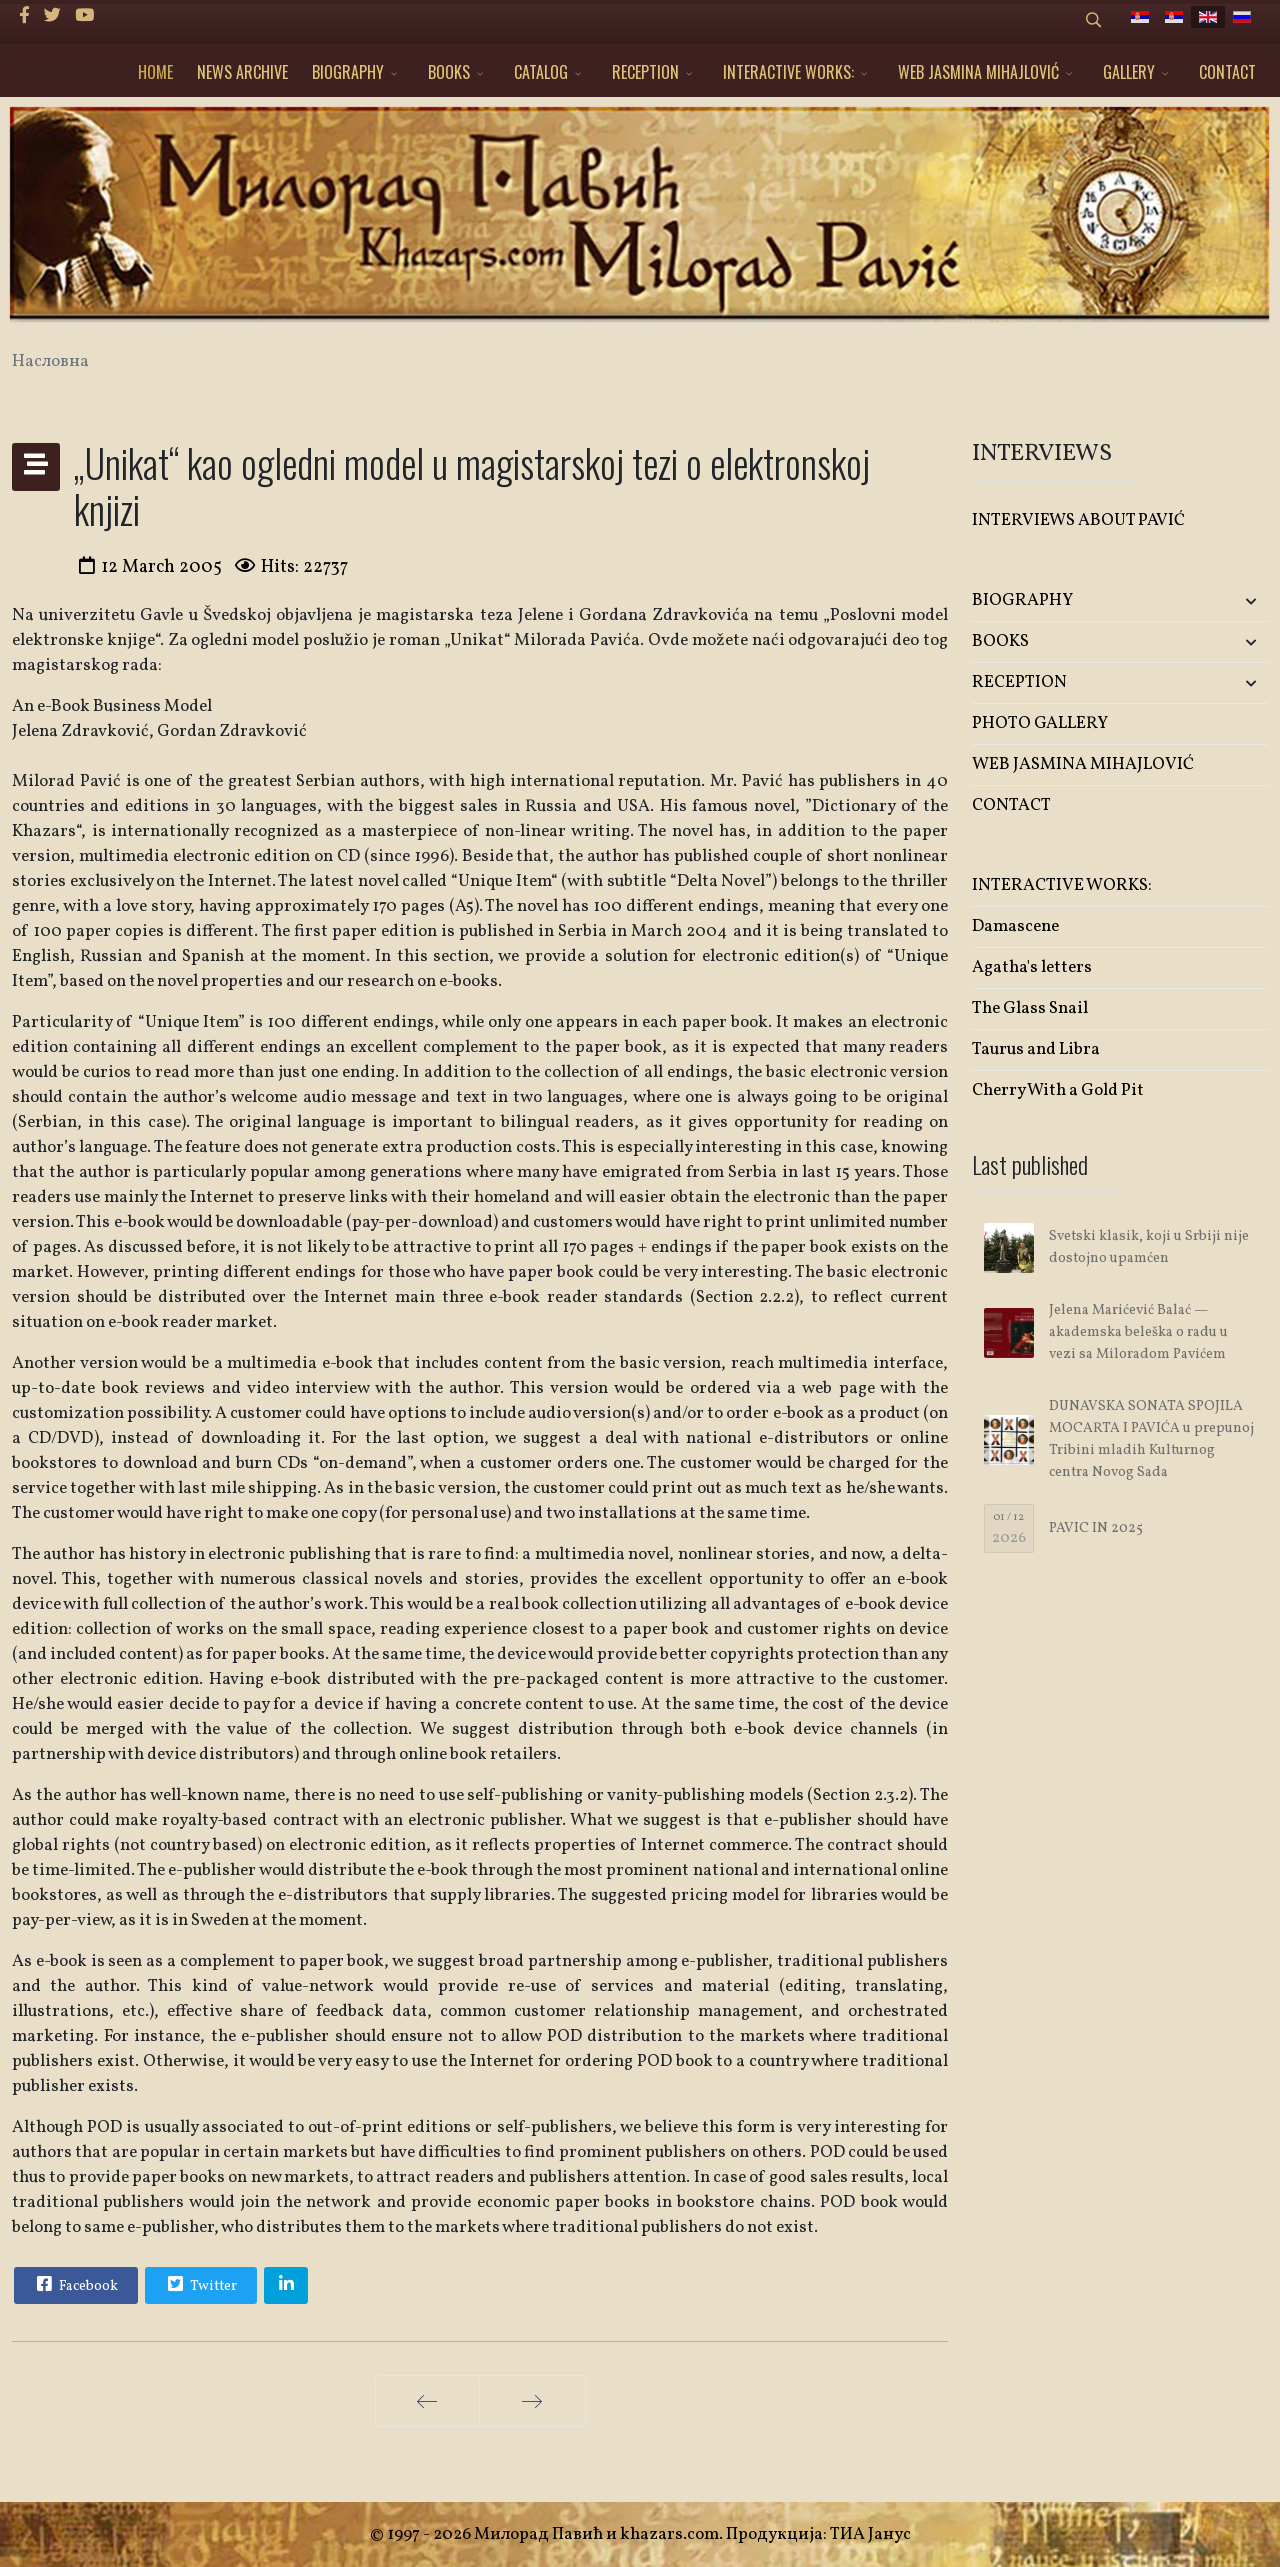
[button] (1219, 601)
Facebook (75, 2284)
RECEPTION (645, 72)
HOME (155, 72)
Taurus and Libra (1036, 1049)
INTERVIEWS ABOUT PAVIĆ (1078, 520)
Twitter (200, 2284)
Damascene (1015, 926)
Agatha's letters (1032, 967)
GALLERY (1129, 72)
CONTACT (1227, 72)
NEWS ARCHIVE (242, 72)
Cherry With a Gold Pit (1058, 1090)
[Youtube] (84, 16)
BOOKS (449, 72)
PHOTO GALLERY (1040, 723)
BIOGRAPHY (348, 72)
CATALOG (541, 72)
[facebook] (24, 16)
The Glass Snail (1030, 1008)
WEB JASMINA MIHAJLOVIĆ (978, 72)
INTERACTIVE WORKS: (788, 72)
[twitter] (52, 16)
